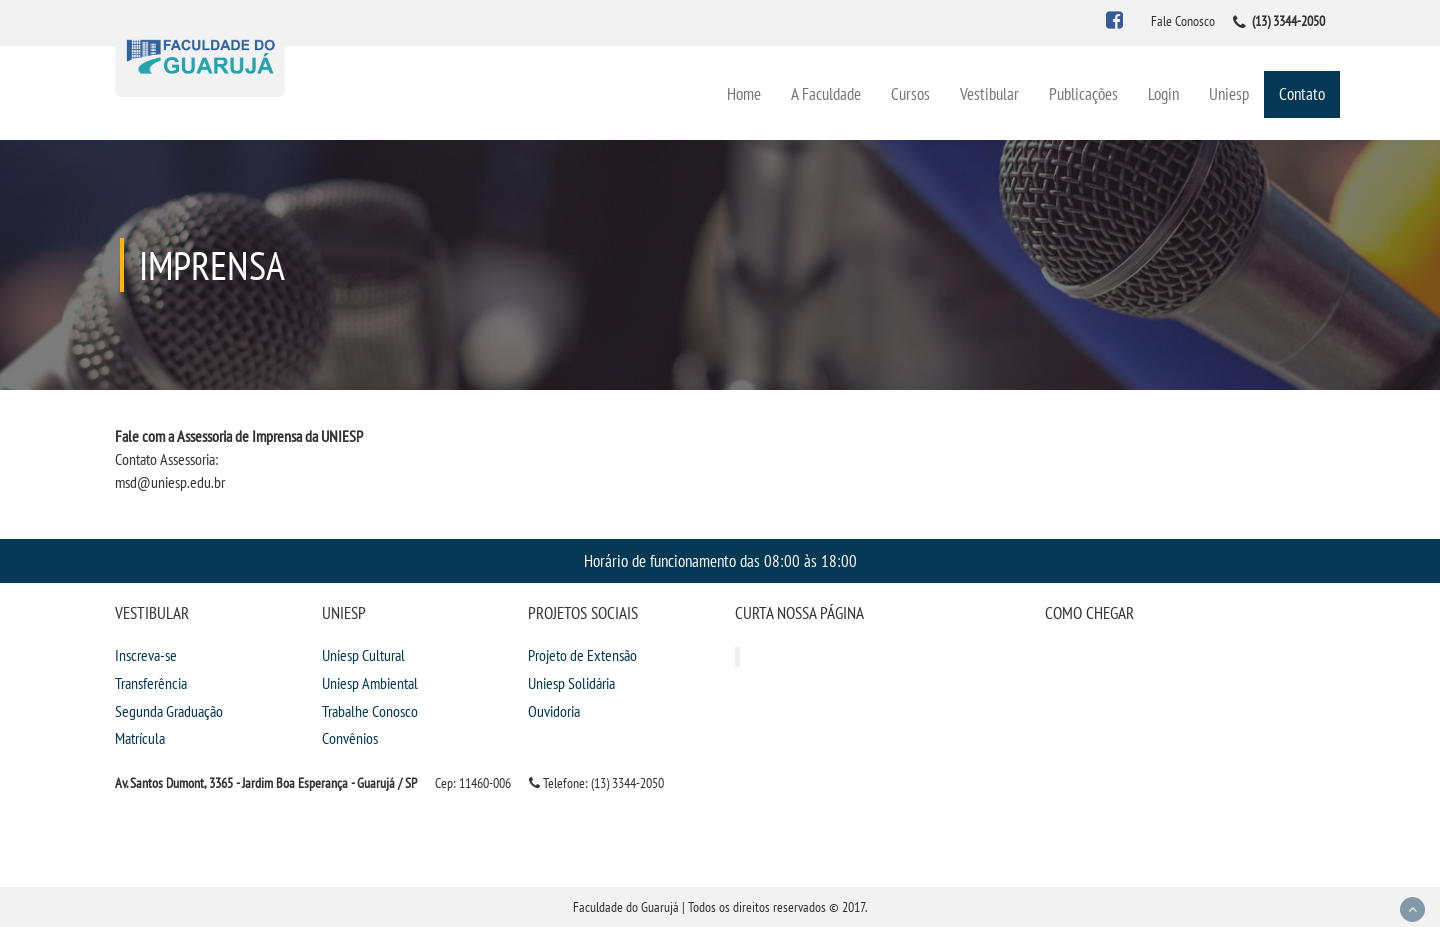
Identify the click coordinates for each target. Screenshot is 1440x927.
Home (744, 93)
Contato (1302, 93)
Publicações (1083, 93)
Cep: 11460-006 (473, 783)
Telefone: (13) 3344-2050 (596, 783)
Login (1163, 93)
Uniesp (1229, 93)
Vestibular (989, 93)
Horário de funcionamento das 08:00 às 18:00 (720, 560)
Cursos (910, 93)
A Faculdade (826, 93)
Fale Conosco (1183, 21)
